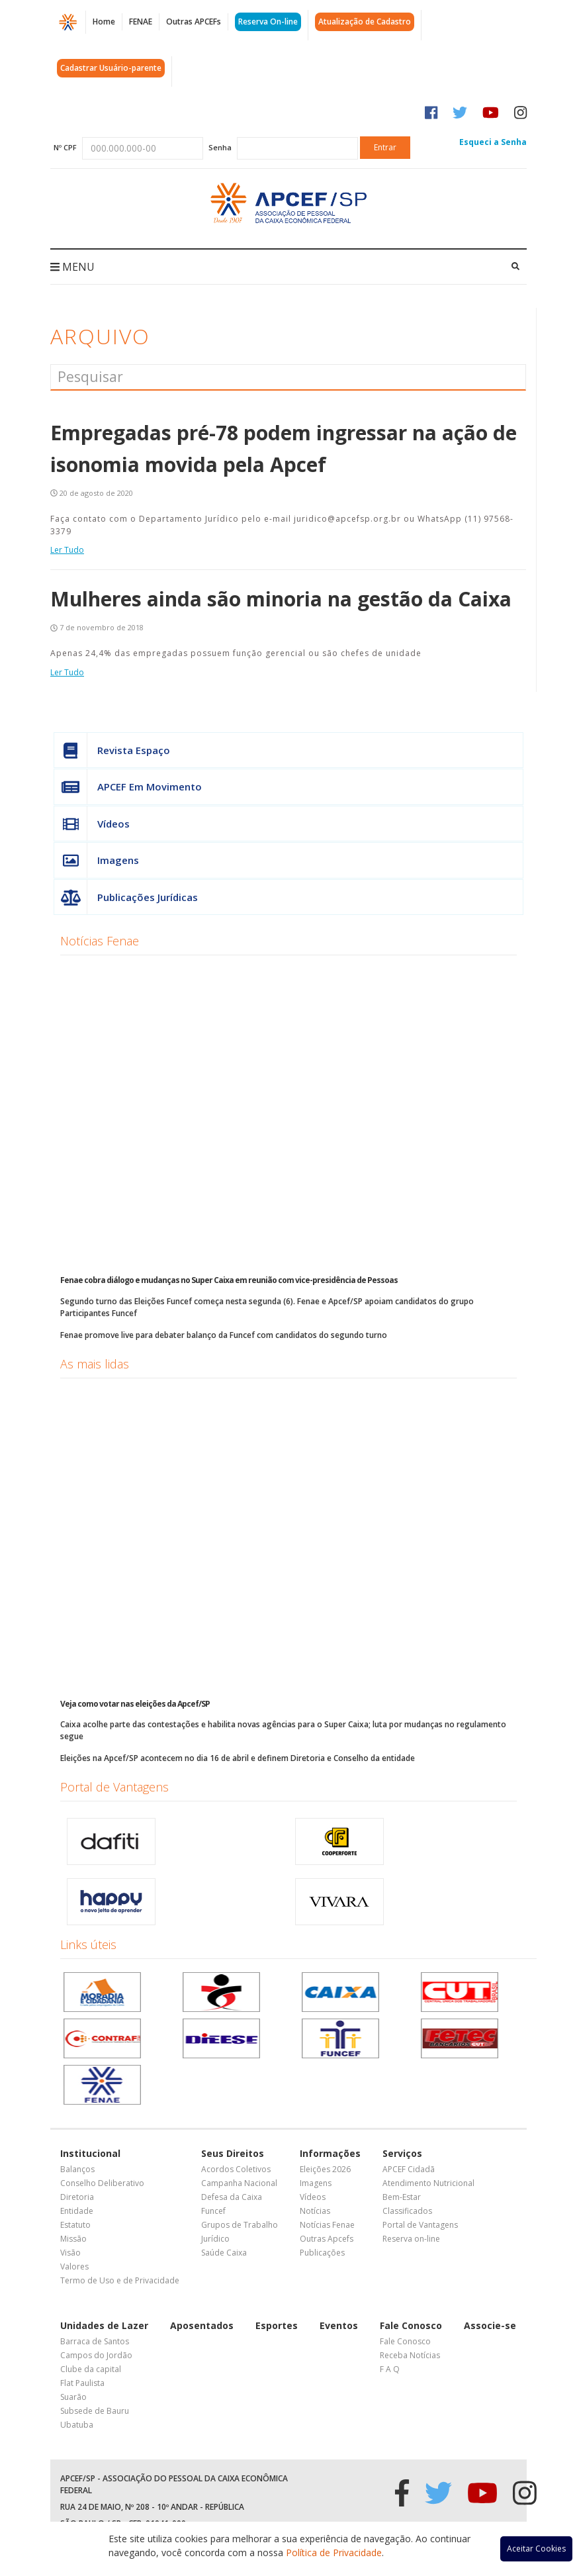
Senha (220, 147)
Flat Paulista (82, 2383)
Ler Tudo (67, 549)
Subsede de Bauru (94, 2410)
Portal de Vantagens (114, 1787)
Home (104, 21)
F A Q (390, 2369)
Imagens (96, 860)
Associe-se (490, 2325)
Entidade (76, 2211)
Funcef (213, 2211)
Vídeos (92, 823)
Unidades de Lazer (104, 2325)
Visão (70, 2252)
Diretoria (77, 2197)
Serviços (402, 2153)
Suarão (73, 2397)
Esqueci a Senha (493, 142)
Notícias (315, 2211)
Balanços (77, 2169)
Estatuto (75, 2224)
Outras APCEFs (193, 21)
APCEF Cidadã (408, 2169)
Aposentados (202, 2325)
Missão (73, 2238)
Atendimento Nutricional (428, 2183)
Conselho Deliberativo (102, 2183)
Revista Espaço (112, 750)
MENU (72, 267)
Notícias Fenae (99, 941)
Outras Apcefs (326, 2238)
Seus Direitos (232, 2153)
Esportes (276, 2325)
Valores (74, 2266)
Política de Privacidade (334, 2552)
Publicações (322, 2252)
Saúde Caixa (224, 2252)
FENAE (140, 21)
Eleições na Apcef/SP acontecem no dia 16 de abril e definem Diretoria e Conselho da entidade (237, 1758)
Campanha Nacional (239, 2183)
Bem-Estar (401, 2197)
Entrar (385, 147)
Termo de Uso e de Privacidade (119, 2280)
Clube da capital (90, 2369)
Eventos (339, 2325)
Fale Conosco (411, 2325)
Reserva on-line (411, 2238)
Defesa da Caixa (231, 2197)
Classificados (407, 2211)
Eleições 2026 (325, 2169)
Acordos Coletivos (236, 2169)
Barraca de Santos (94, 2341)
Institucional (90, 2153)
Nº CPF (65, 147)
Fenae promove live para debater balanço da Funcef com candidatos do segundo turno (223, 1335)
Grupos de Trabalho (239, 2224)
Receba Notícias (410, 2355)
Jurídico (215, 2238)
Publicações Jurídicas (126, 897)
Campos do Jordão (96, 2355)
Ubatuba (76, 2424)
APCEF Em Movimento (128, 786)
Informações (330, 2153)
